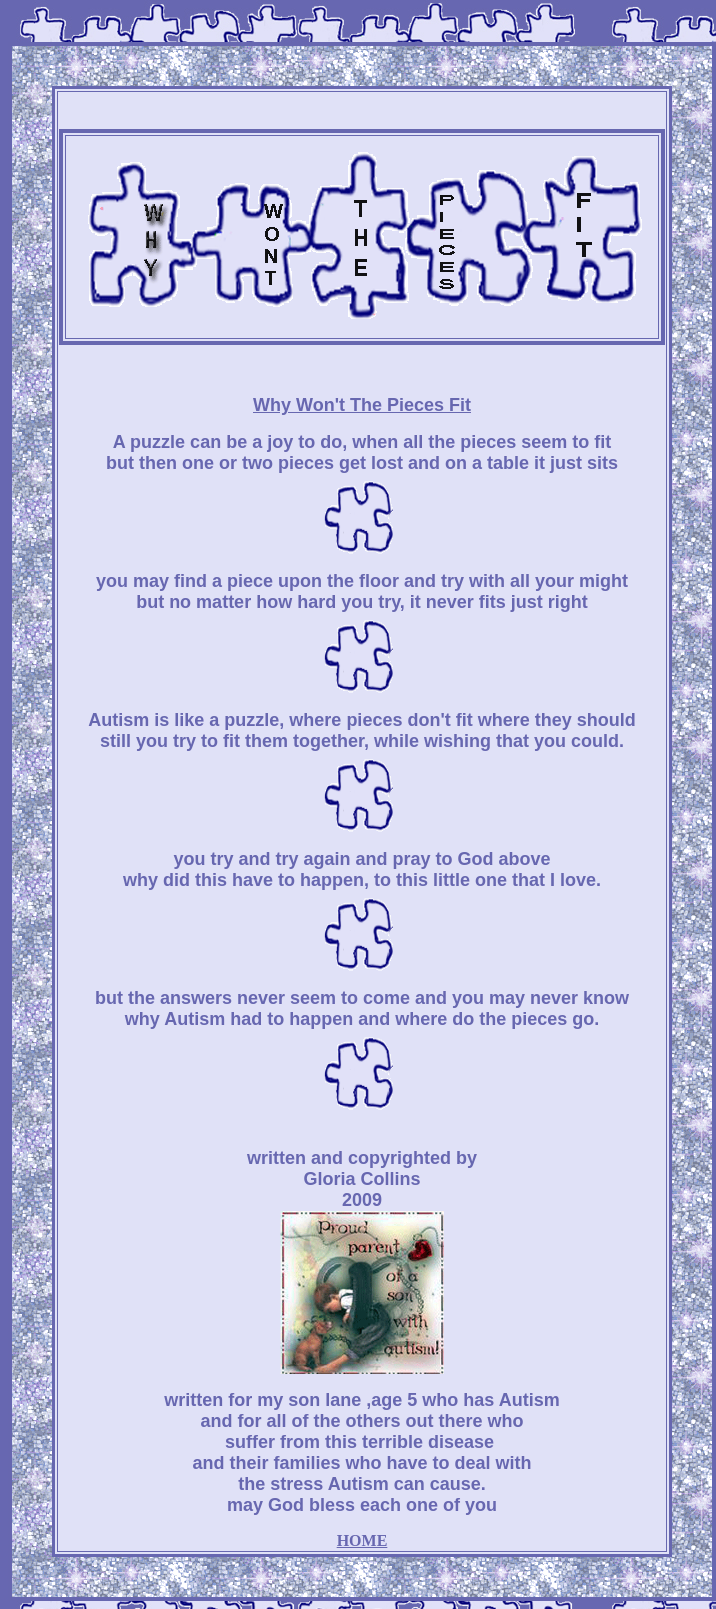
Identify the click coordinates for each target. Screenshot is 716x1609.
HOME (362, 1540)
